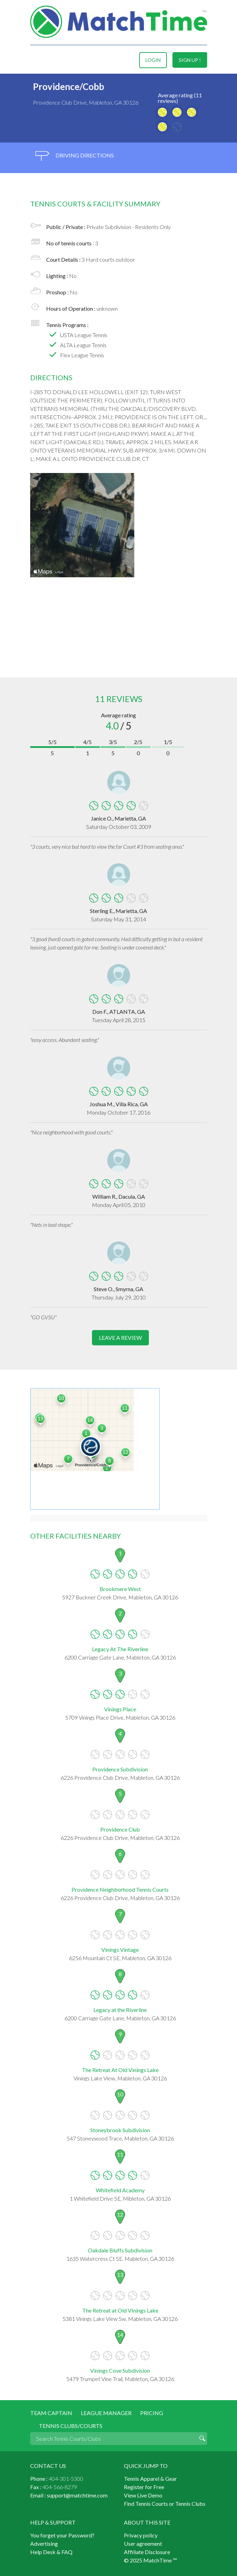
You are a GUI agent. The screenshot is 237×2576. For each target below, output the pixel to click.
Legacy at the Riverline (120, 2009)
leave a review (120, 1337)
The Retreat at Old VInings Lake (120, 2310)
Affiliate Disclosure (147, 2552)
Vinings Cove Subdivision (120, 2370)
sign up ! (190, 60)
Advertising (44, 2543)
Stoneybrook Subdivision (120, 2130)
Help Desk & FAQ (51, 2552)
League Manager (106, 2413)
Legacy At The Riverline (120, 1649)
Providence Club (120, 1829)
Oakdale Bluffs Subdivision (120, 2250)
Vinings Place (120, 1709)
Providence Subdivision (120, 1769)
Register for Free (144, 2487)
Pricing (151, 2413)
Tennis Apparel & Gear (150, 2478)
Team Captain (51, 2413)
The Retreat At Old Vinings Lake (120, 2069)
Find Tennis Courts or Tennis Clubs (164, 2503)
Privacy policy (141, 2535)
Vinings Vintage (120, 1949)
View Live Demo (143, 2495)
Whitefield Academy (120, 2190)
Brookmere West (120, 1588)
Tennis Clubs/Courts (70, 2425)
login (153, 60)
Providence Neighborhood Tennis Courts (120, 1889)
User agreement (143, 2543)
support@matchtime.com (77, 2495)
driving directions (74, 156)
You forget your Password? (62, 2535)
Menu (36, 60)
